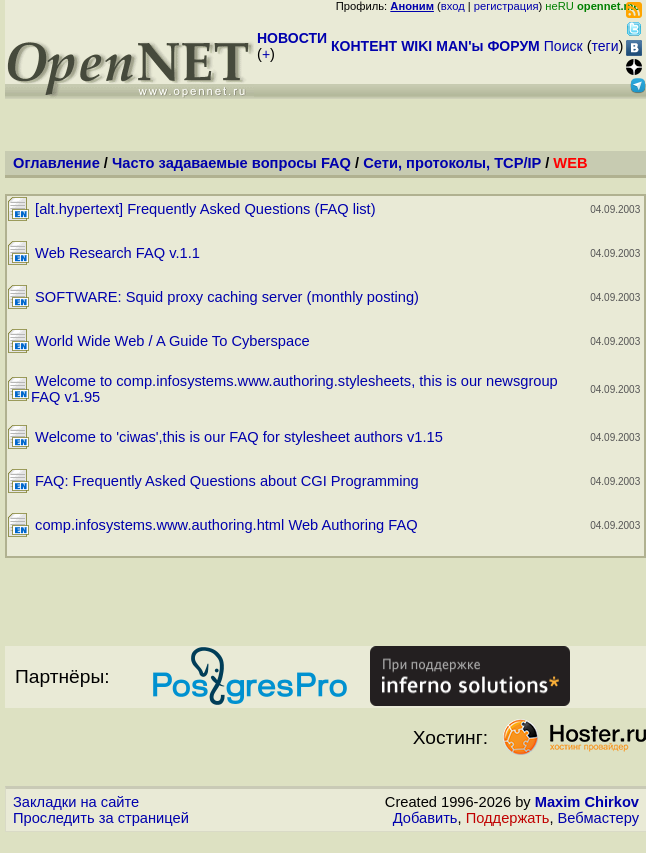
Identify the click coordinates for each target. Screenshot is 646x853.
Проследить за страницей (101, 818)
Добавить (425, 818)
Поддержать (508, 818)
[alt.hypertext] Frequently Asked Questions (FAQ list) (205, 209)
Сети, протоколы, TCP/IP (452, 163)
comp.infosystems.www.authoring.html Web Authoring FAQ (226, 525)
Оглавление (56, 163)
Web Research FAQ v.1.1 (117, 253)
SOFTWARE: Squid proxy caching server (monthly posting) (227, 297)
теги (605, 46)
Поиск (563, 46)
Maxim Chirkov (587, 802)
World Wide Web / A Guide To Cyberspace (172, 341)
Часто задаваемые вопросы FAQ (231, 163)
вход (453, 6)
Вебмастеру (598, 818)
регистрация (506, 6)
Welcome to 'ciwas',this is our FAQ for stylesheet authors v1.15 (239, 437)
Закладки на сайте (76, 802)
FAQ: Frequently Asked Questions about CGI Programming (227, 481)
